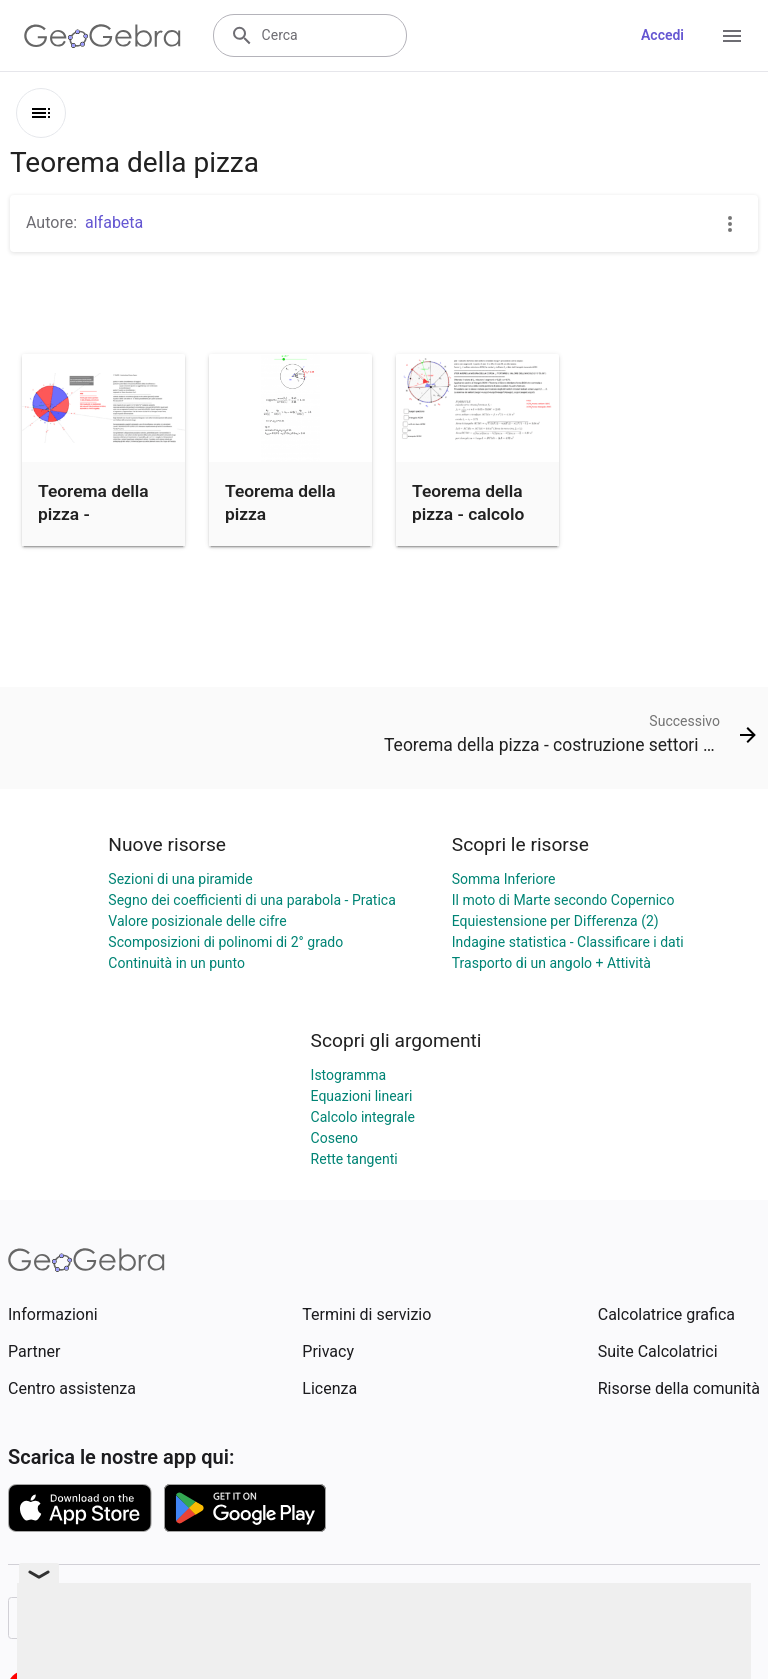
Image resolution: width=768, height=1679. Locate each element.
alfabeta (114, 222)
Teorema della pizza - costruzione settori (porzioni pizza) (100, 536)
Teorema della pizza (280, 502)
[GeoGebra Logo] (102, 36)
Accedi (662, 35)
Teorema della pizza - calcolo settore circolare (475, 513)
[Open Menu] (732, 36)
